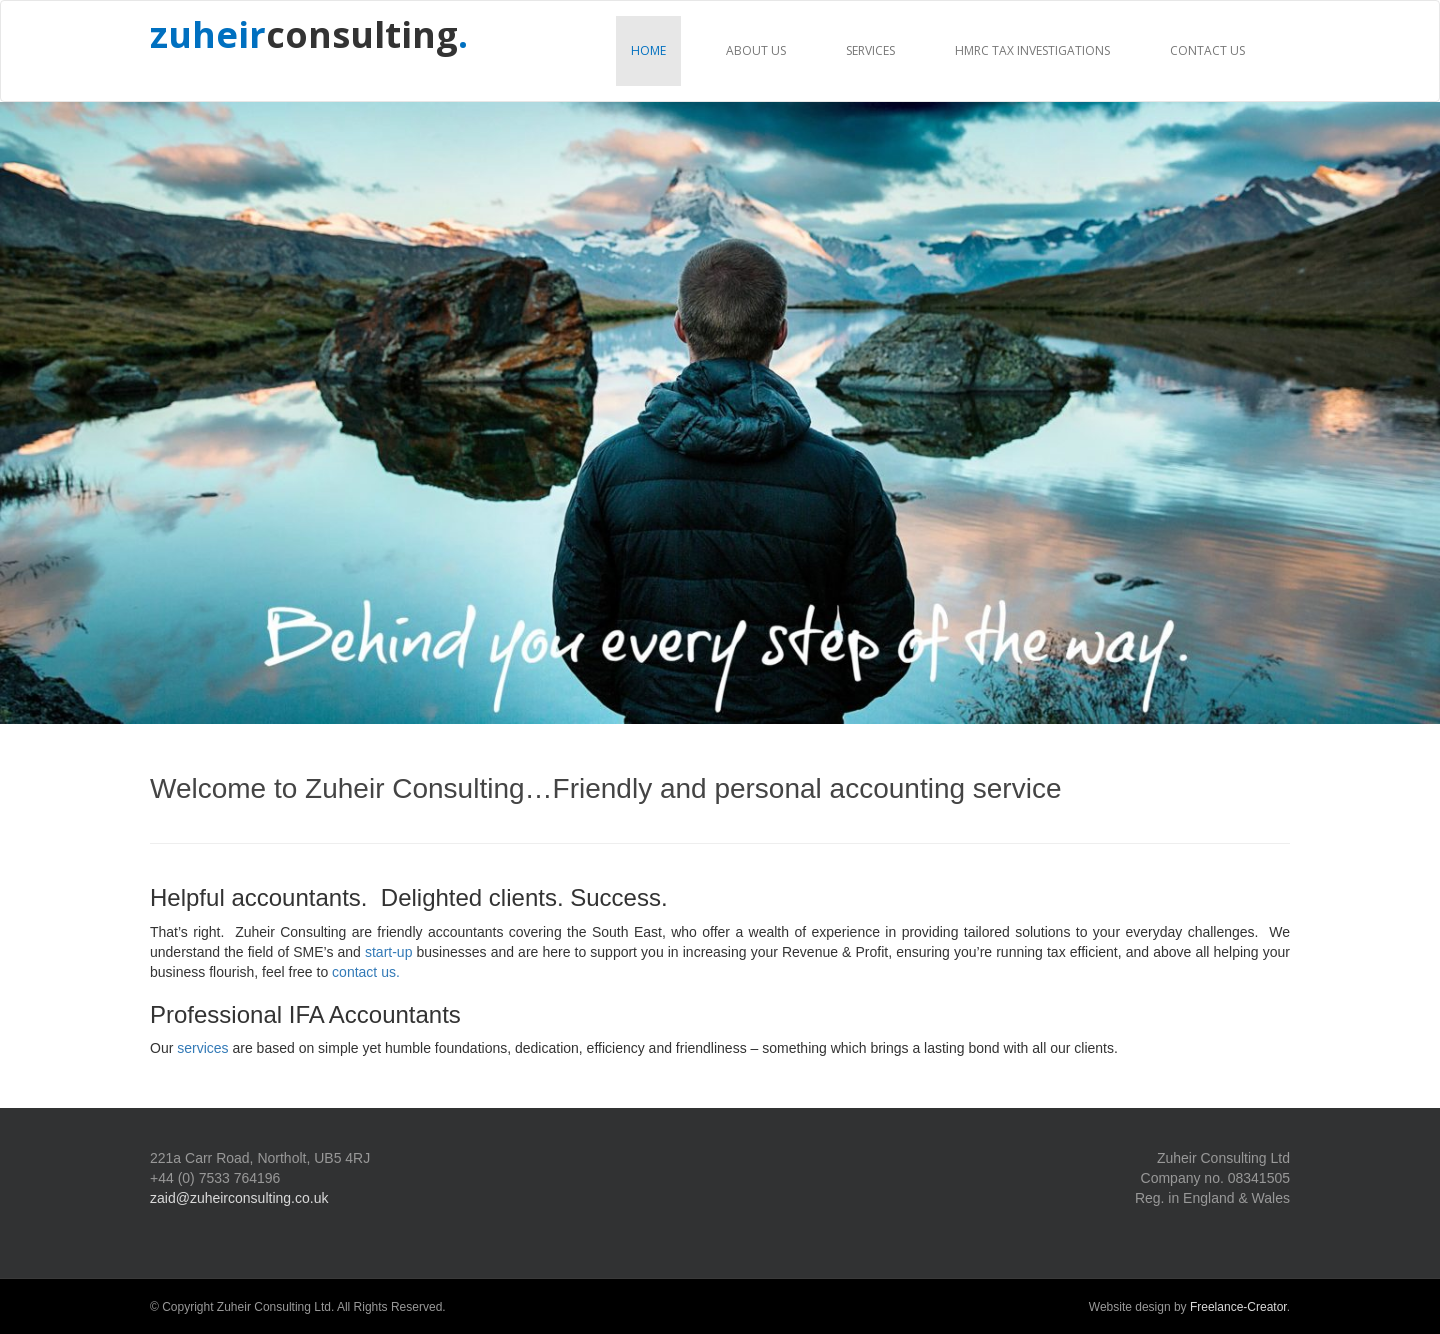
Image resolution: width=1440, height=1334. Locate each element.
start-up (388, 952)
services (202, 1048)
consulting (367, 34)
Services (870, 50)
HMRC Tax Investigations (1032, 50)
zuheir (208, 34)
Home (648, 50)
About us (756, 50)
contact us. (366, 972)
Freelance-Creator (1238, 1307)
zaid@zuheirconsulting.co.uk (239, 1198)
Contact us (1207, 50)
